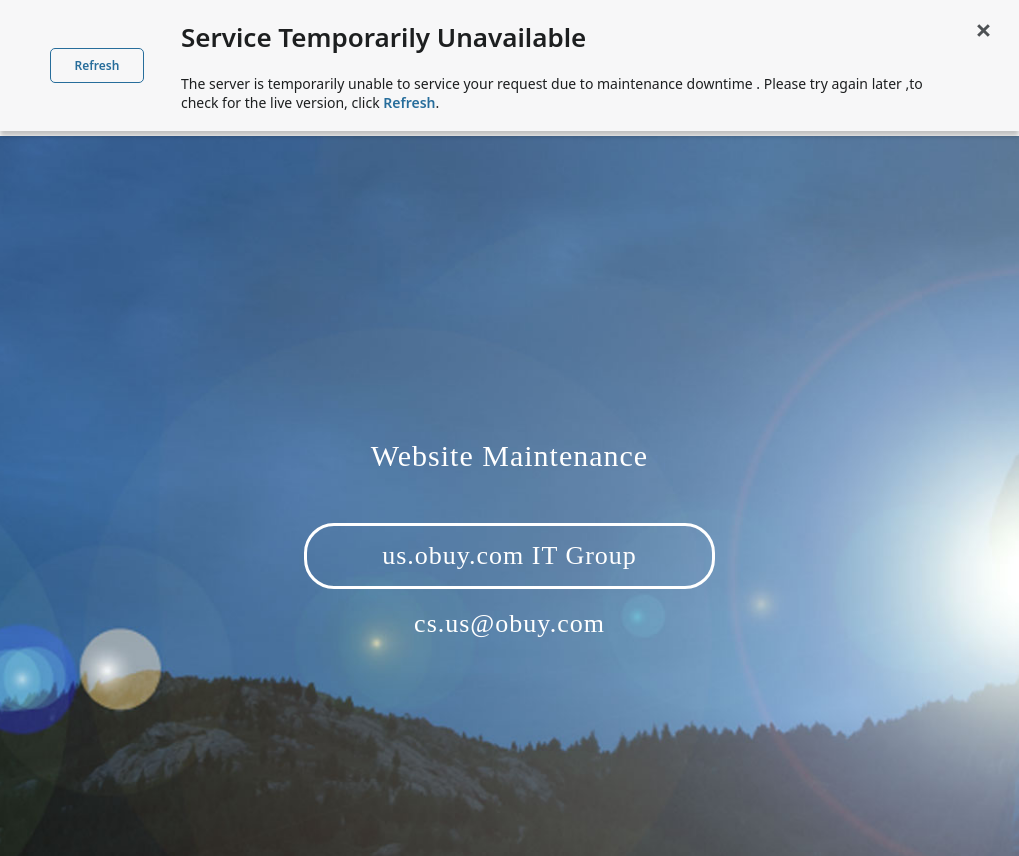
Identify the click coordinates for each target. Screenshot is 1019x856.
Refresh (97, 65)
